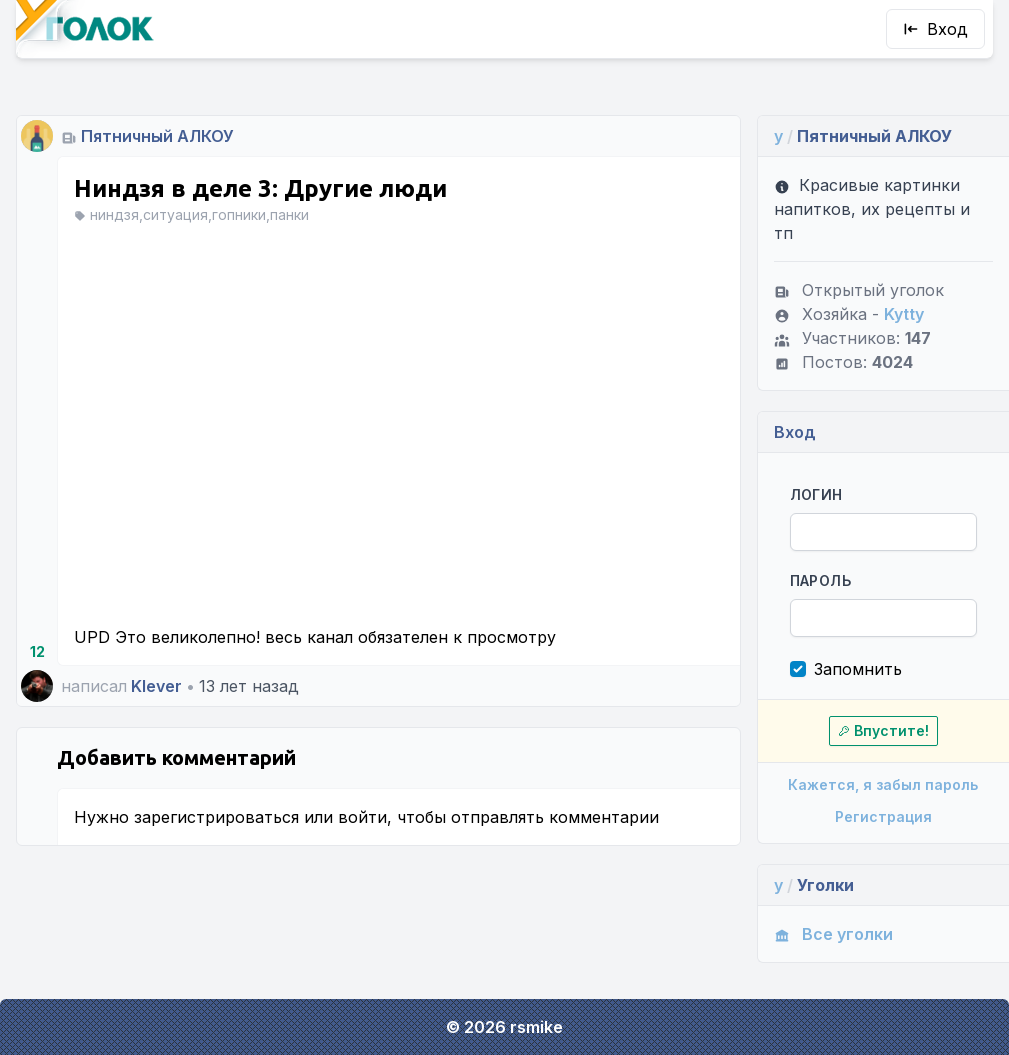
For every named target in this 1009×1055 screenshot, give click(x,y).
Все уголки (833, 934)
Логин (816, 494)
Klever (156, 686)
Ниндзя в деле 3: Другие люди (260, 188)
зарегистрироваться (216, 817)
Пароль (820, 580)
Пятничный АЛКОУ (157, 136)
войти (362, 817)
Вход (935, 29)
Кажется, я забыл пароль (883, 784)
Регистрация (883, 816)
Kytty (904, 314)
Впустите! (883, 730)
